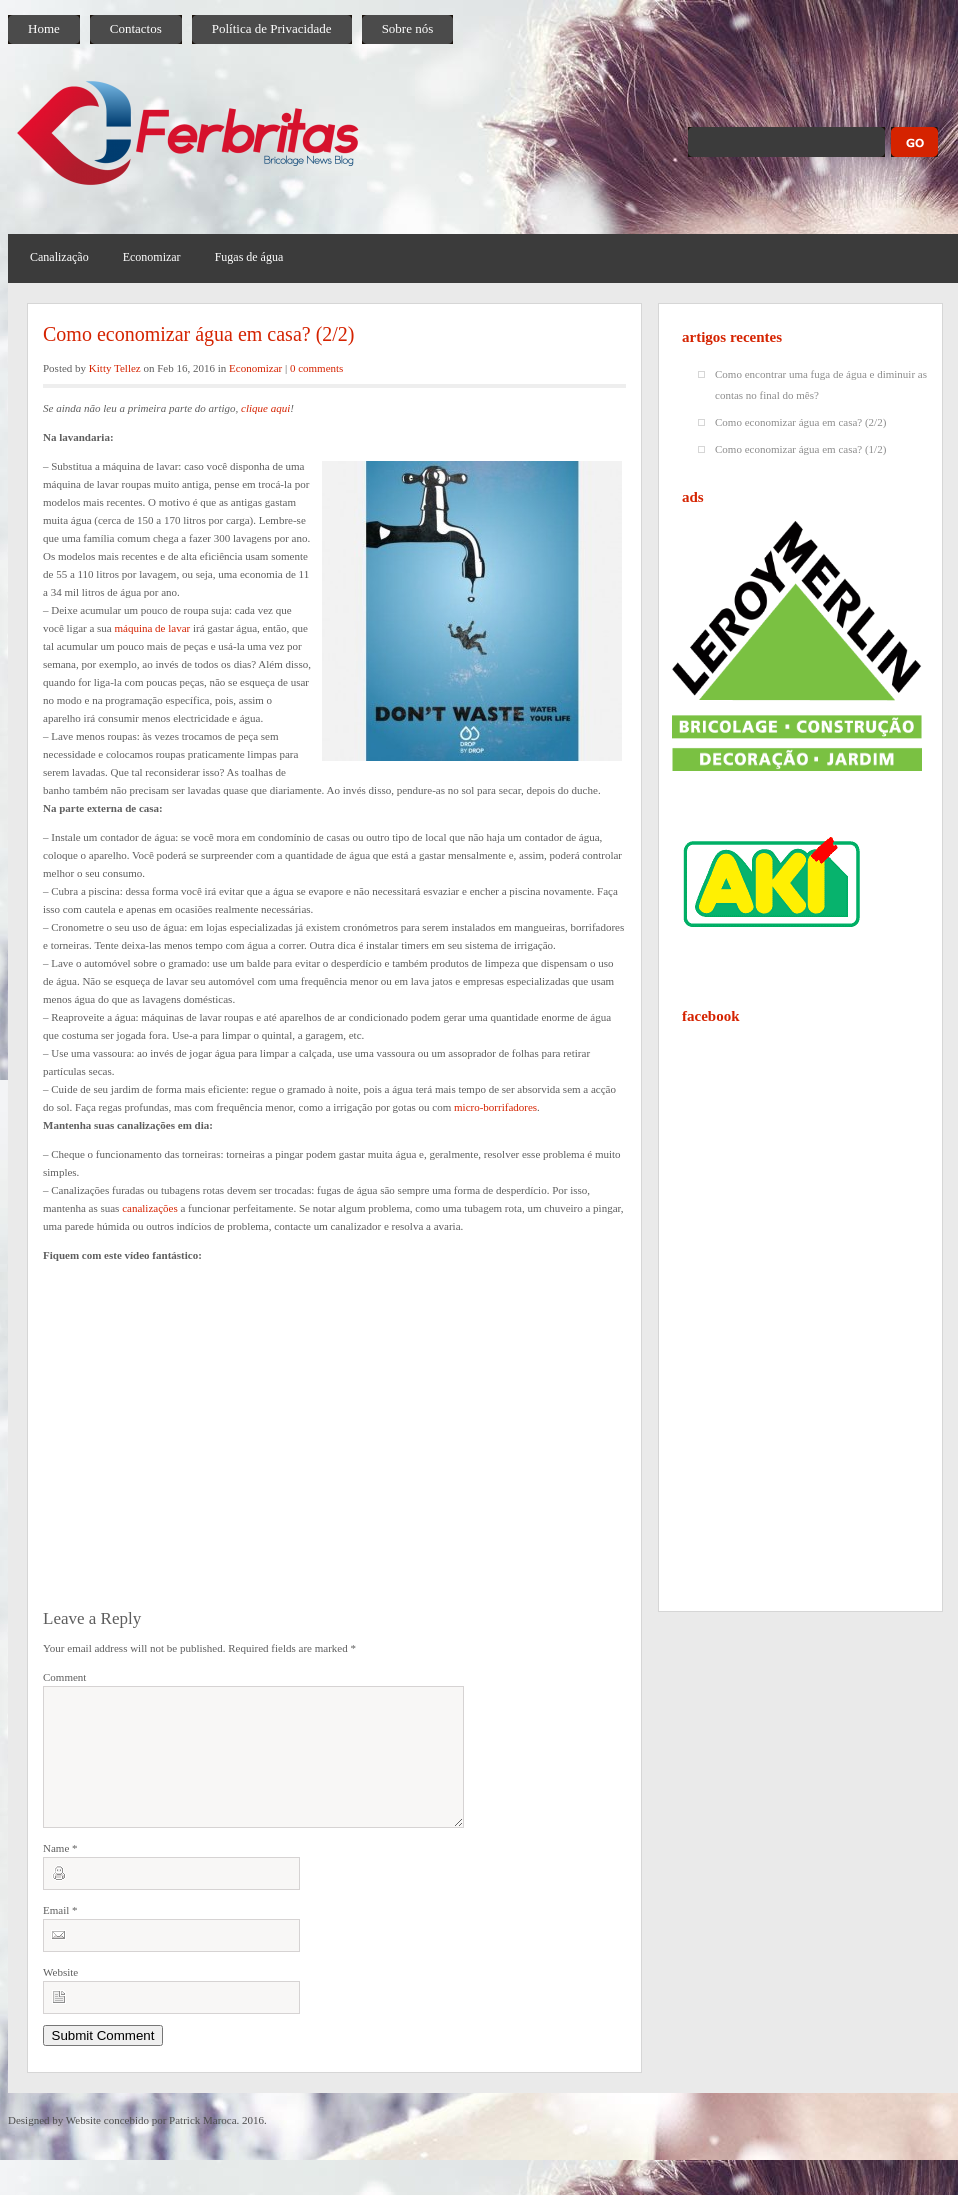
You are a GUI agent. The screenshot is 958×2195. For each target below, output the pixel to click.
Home (44, 28)
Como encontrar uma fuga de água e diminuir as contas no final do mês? (821, 384)
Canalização (59, 257)
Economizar (152, 257)
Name (60, 1872)
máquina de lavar (152, 628)
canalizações (150, 1208)
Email (60, 1934)
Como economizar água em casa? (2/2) (199, 334)
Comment (64, 1677)
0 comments (316, 368)
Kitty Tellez (115, 368)
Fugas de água (249, 257)
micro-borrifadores (495, 1107)
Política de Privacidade (272, 28)
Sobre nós (408, 28)
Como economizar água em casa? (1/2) (800, 449)
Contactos (136, 28)
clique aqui (265, 408)
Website (60, 1996)
